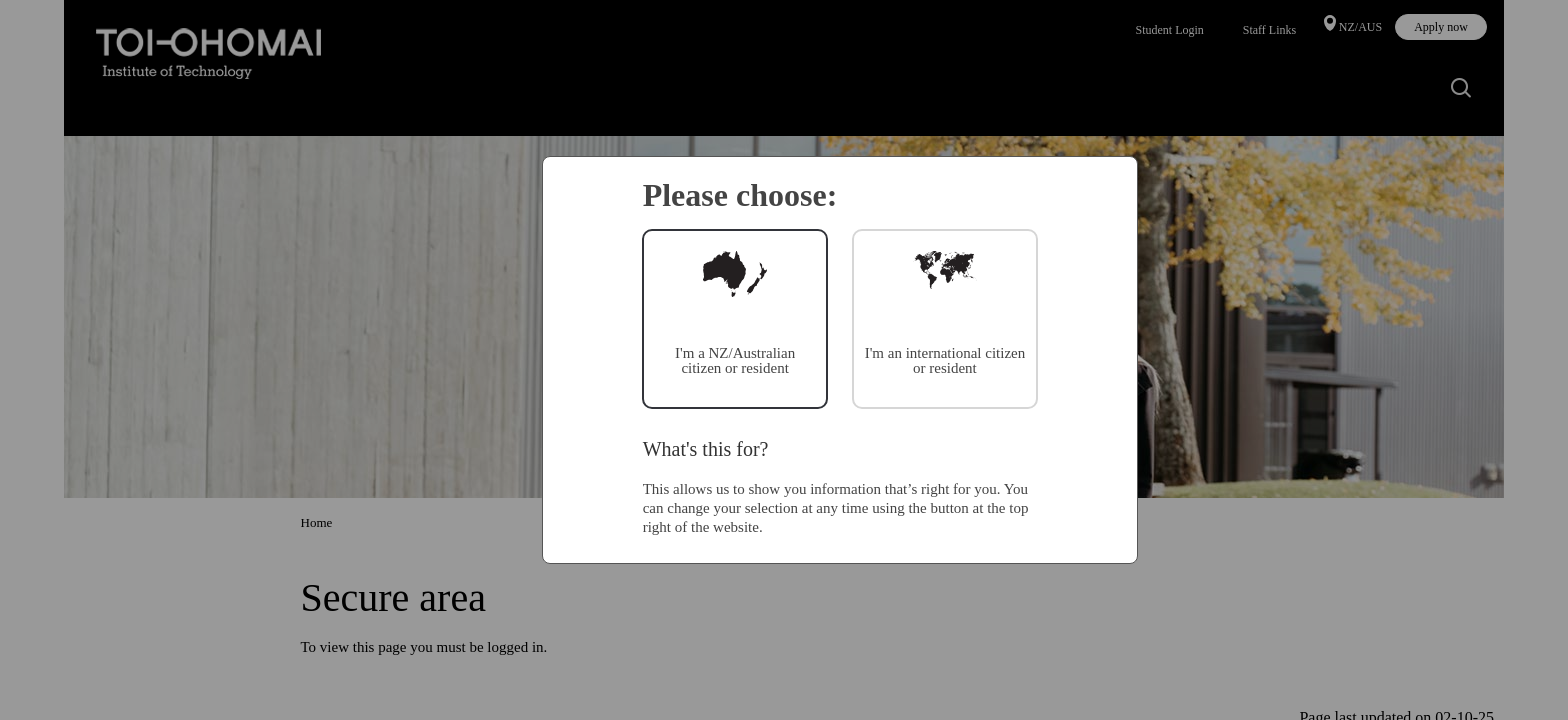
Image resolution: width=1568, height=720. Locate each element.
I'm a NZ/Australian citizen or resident (735, 360)
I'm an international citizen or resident (945, 360)
